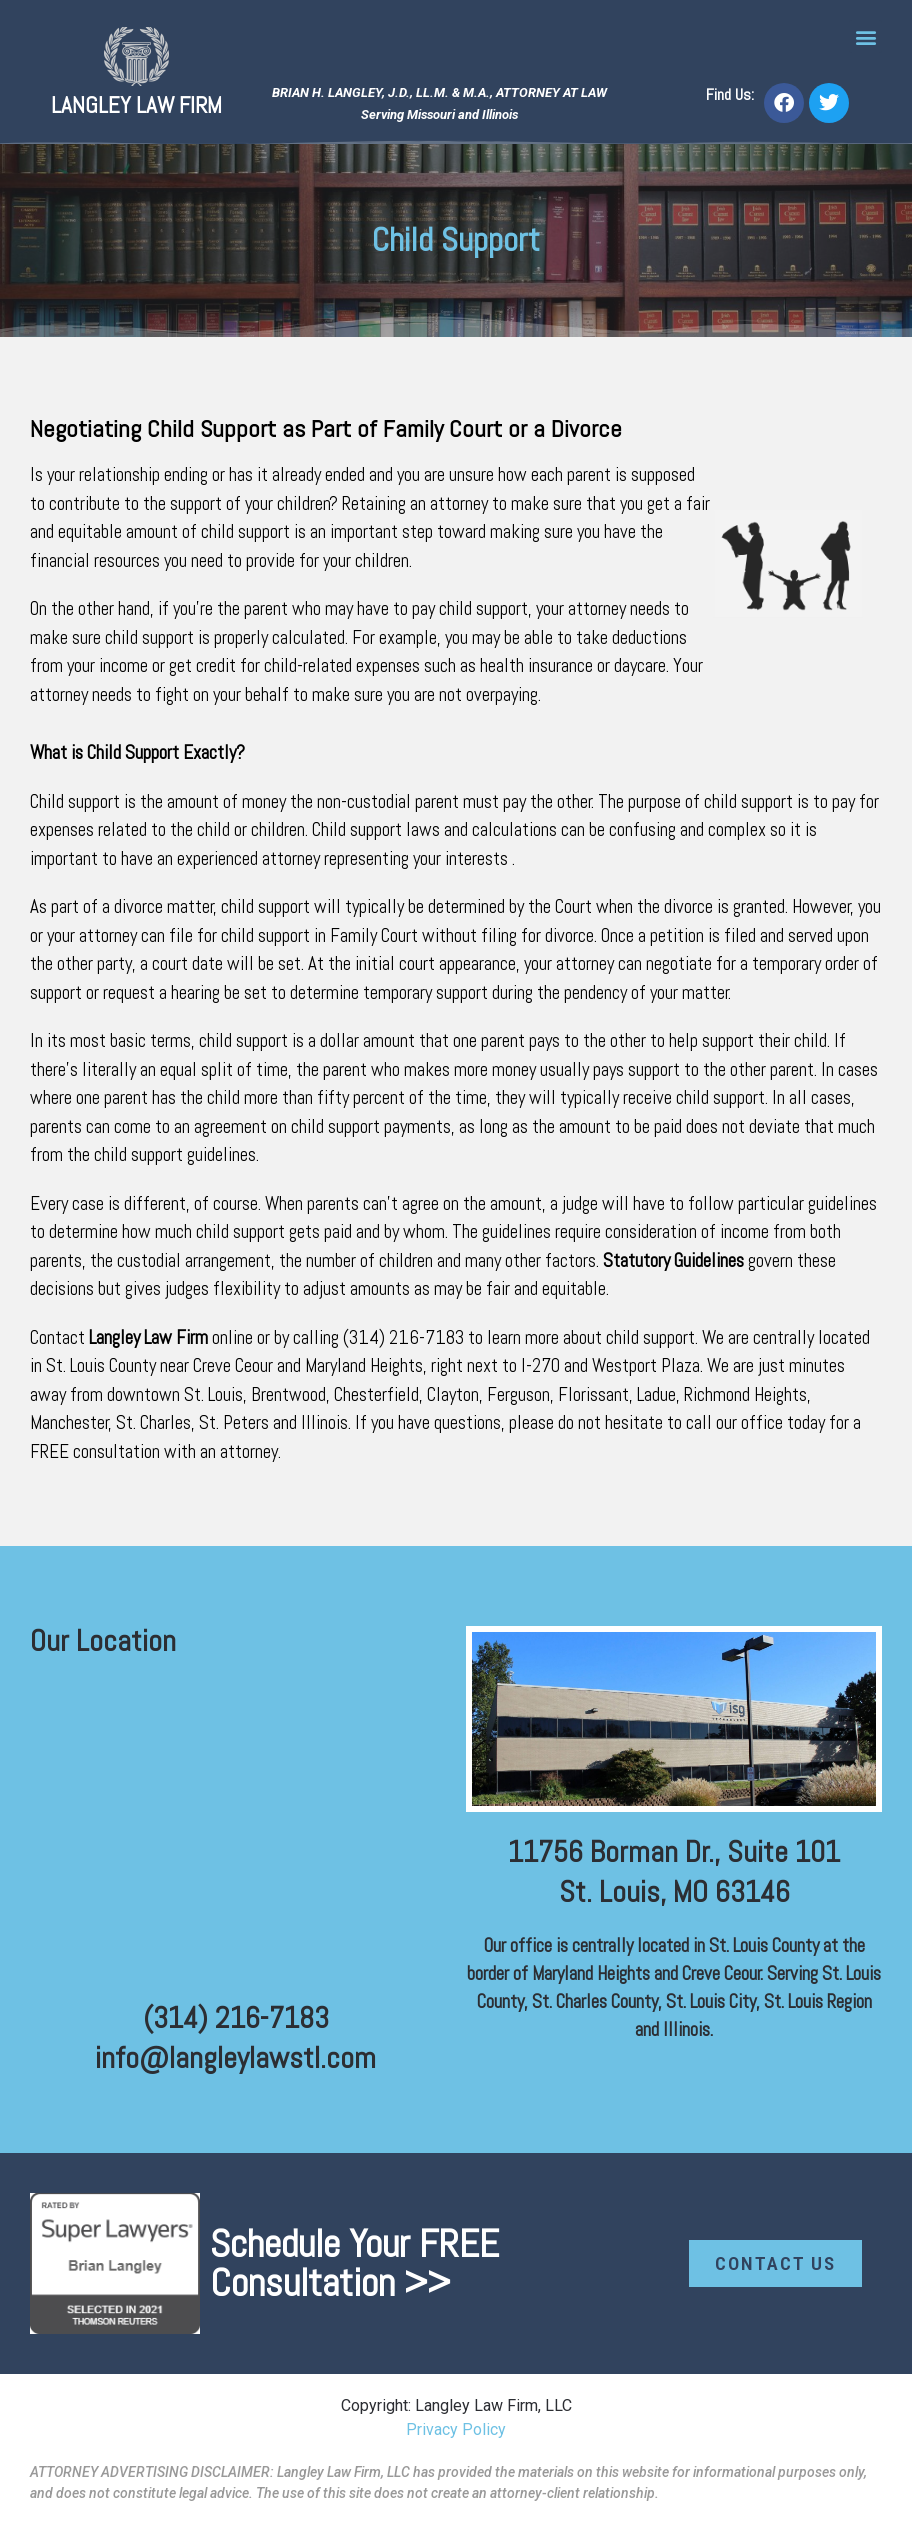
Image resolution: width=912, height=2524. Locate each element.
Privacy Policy (456, 2429)
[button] (865, 36)
